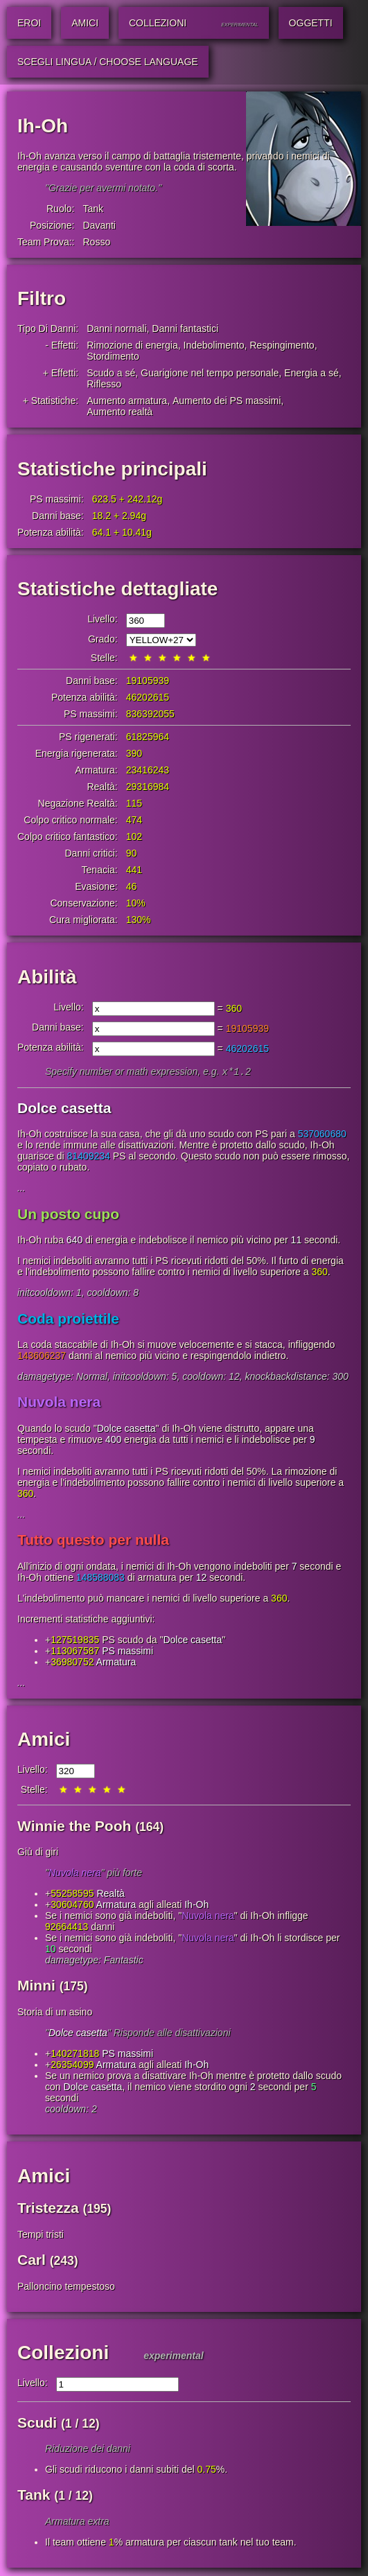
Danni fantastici (185, 328)
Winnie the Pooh (74, 1827)
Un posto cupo (68, 1215)
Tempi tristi (40, 2235)
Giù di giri (37, 1853)
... (21, 1189)
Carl (31, 2261)
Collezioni (63, 2354)
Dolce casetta (64, 1109)
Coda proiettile (68, 1320)
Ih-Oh (196, 1905)
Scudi (37, 2424)
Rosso (96, 241)
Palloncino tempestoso (66, 2287)
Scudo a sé (111, 372)
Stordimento (113, 356)
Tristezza (48, 2209)
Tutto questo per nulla (93, 1541)
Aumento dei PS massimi (227, 400)
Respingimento (281, 345)
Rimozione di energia (132, 345)
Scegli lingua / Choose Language (107, 61)
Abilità (47, 977)
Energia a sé (311, 372)
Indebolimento (214, 345)
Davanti (98, 225)
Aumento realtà (119, 411)
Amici (43, 1740)
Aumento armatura (127, 400)
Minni (36, 1987)
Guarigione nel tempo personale (210, 372)
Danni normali (116, 328)
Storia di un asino (54, 2013)
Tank (92, 208)
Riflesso (104, 383)
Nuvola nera (58, 1403)
